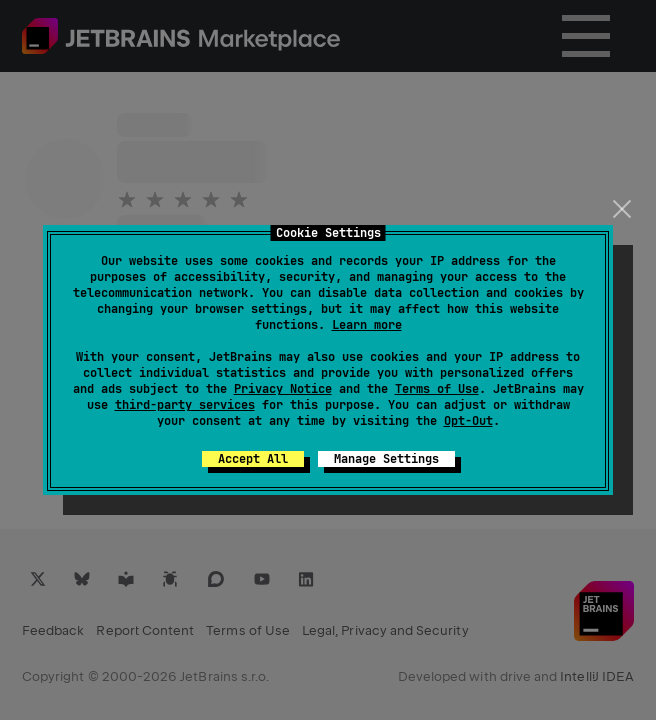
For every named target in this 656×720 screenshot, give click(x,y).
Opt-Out (468, 421)
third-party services (185, 405)
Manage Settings (386, 459)
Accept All (253, 459)
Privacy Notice (283, 389)
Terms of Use (437, 389)
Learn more (367, 325)
